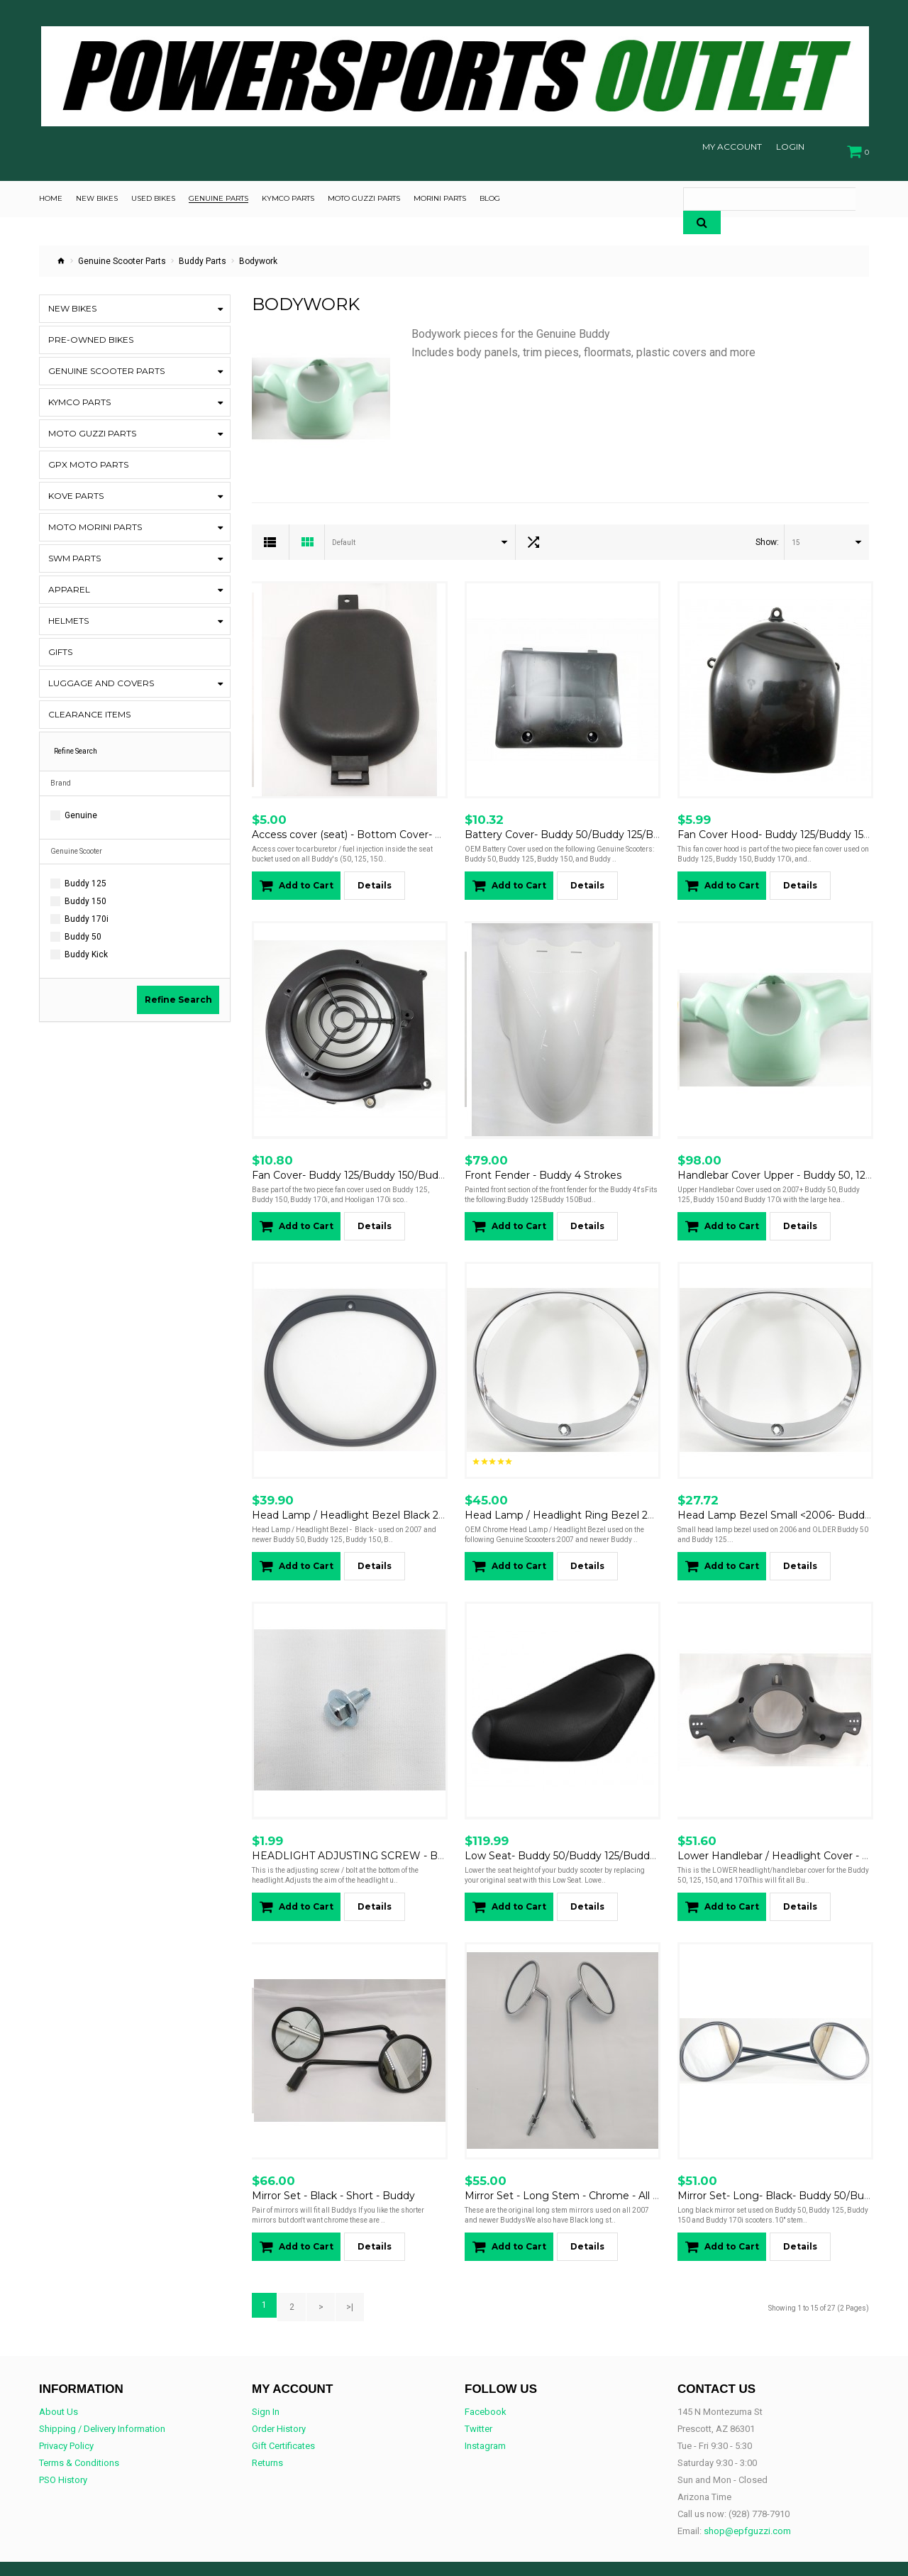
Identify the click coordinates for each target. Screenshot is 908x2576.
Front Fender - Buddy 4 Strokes (543, 1159)
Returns (267, 2429)
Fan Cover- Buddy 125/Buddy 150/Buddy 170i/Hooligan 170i (398, 1159)
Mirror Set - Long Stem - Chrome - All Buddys (577, 2166)
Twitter (478, 2395)
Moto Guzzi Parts (92, 427)
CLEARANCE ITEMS (89, 708)
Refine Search (178, 993)
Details (375, 874)
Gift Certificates (283, 2412)
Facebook (485, 2378)
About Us (58, 2378)
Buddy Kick (86, 948)
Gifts (60, 645)
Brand (60, 777)
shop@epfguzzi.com (747, 2497)
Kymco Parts (79, 395)
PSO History (63, 2446)
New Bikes (72, 302)
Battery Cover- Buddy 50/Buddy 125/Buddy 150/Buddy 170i (610, 824)
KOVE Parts (76, 489)
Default (343, 536)
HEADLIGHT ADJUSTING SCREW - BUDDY (360, 1830)
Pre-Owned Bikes (90, 333)
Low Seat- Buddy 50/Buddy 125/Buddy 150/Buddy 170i (599, 1830)
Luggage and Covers (101, 676)
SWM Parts (74, 551)
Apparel (69, 583)
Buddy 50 (83, 930)
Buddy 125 (85, 877)
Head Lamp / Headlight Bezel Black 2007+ (358, 1495)
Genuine (81, 809)
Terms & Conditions (79, 2429)
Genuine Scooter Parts (122, 255)
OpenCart (105, 2553)
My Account (732, 147)
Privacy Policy (66, 2412)
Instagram (485, 2412)
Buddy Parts (202, 255)
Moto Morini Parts (95, 520)
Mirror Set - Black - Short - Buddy (333, 2166)
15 (796, 536)
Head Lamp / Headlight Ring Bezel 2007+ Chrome (591, 1495)
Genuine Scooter (76, 845)
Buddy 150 (85, 895)
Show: (767, 536)
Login (790, 147)
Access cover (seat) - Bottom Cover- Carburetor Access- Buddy (408, 824)
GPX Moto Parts (88, 458)
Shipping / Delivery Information (102, 2395)
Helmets (68, 614)
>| (341, 2276)
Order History (279, 2395)
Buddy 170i (87, 913)
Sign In (265, 2378)
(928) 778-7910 (759, 2480)
